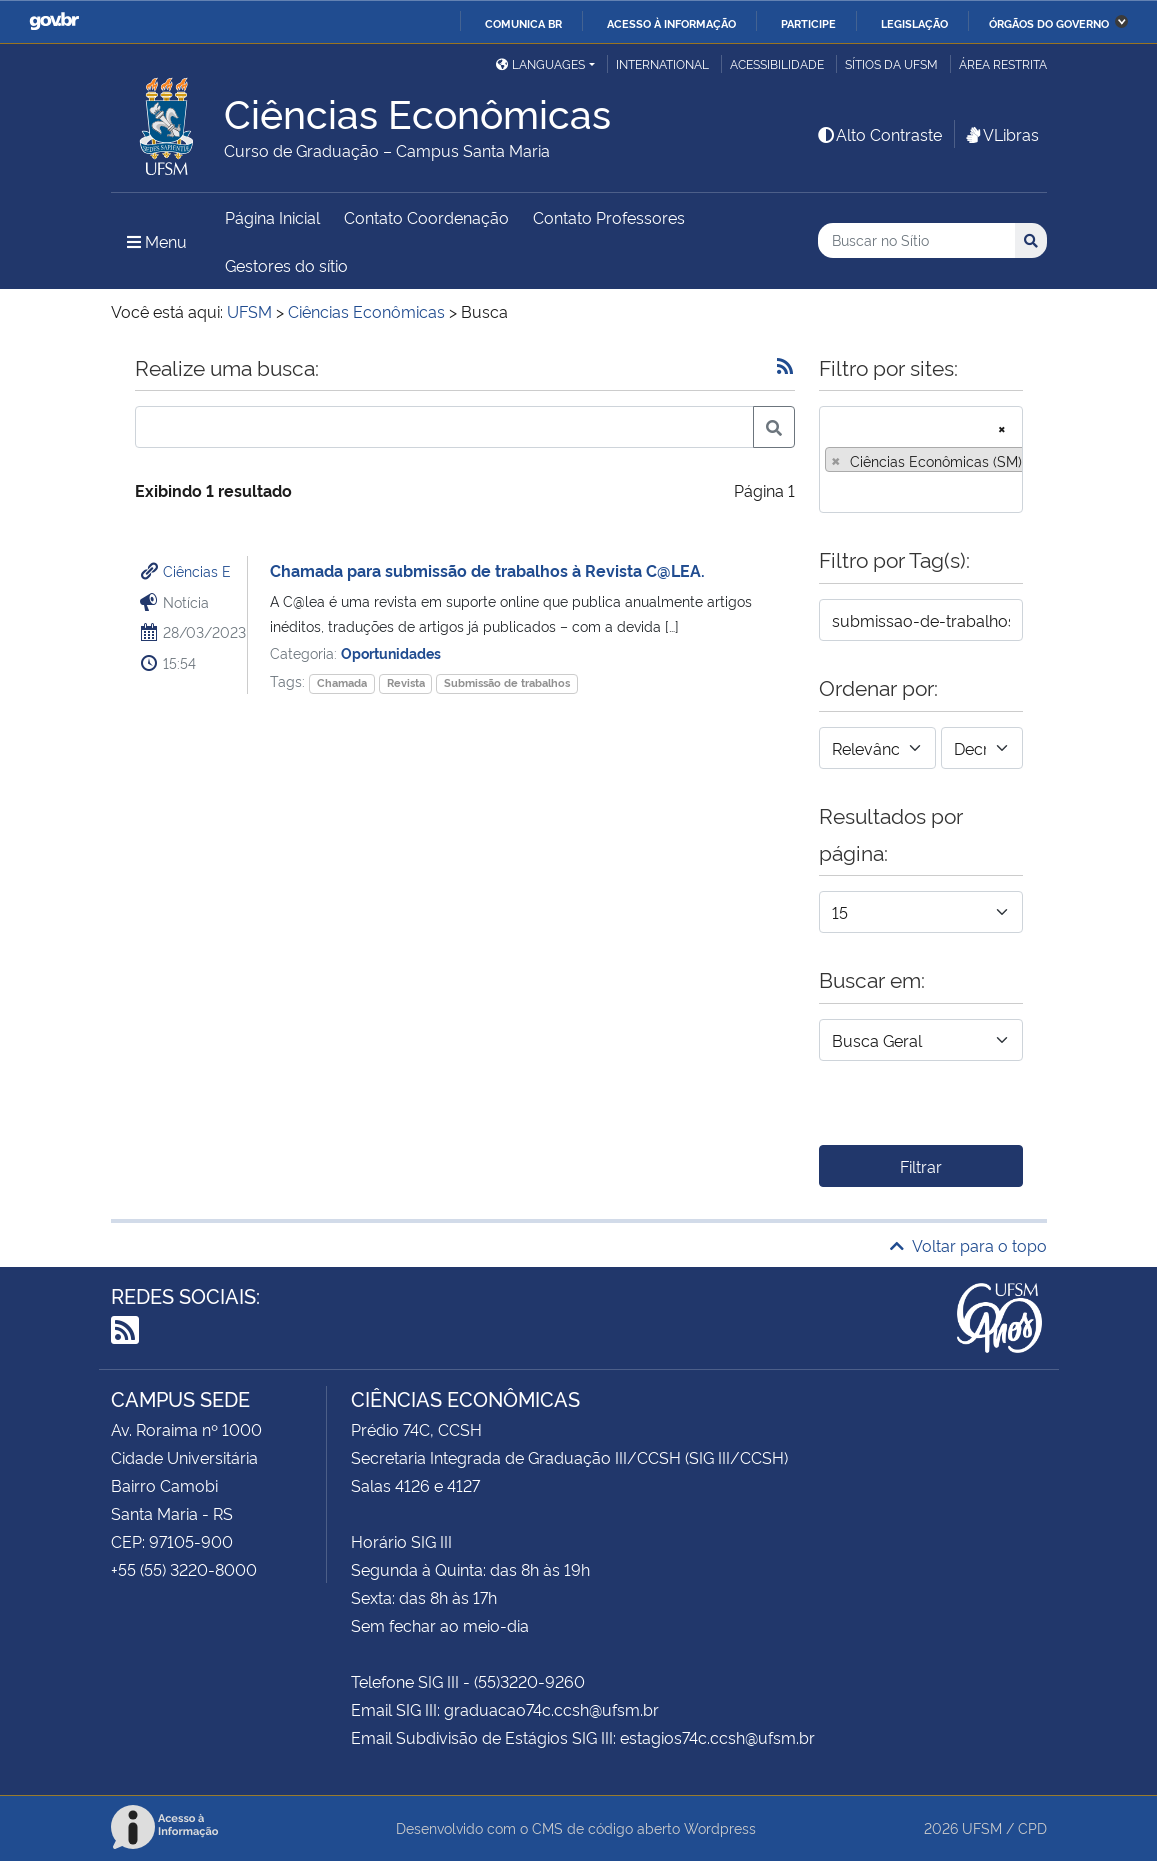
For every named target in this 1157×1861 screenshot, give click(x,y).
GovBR (54, 21)
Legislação (914, 23)
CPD (1032, 1827)
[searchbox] (831, 491)
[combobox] (921, 459)
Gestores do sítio (286, 265)
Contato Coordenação (426, 217)
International (662, 63)
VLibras (1001, 134)
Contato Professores (609, 217)
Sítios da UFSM (891, 63)
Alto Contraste (879, 134)
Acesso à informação (671, 23)
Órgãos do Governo (1049, 23)
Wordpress (720, 1827)
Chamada (342, 682)
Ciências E (197, 570)
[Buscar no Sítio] (916, 240)
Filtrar (921, 1166)
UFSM (982, 1827)
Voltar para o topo (968, 1245)
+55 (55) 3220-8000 (184, 1569)
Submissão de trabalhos (507, 682)
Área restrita (1003, 63)
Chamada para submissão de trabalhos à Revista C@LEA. (487, 570)
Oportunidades (391, 652)
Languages (540, 63)
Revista (406, 682)
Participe (808, 23)
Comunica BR (523, 23)
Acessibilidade (777, 63)
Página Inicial (272, 217)
